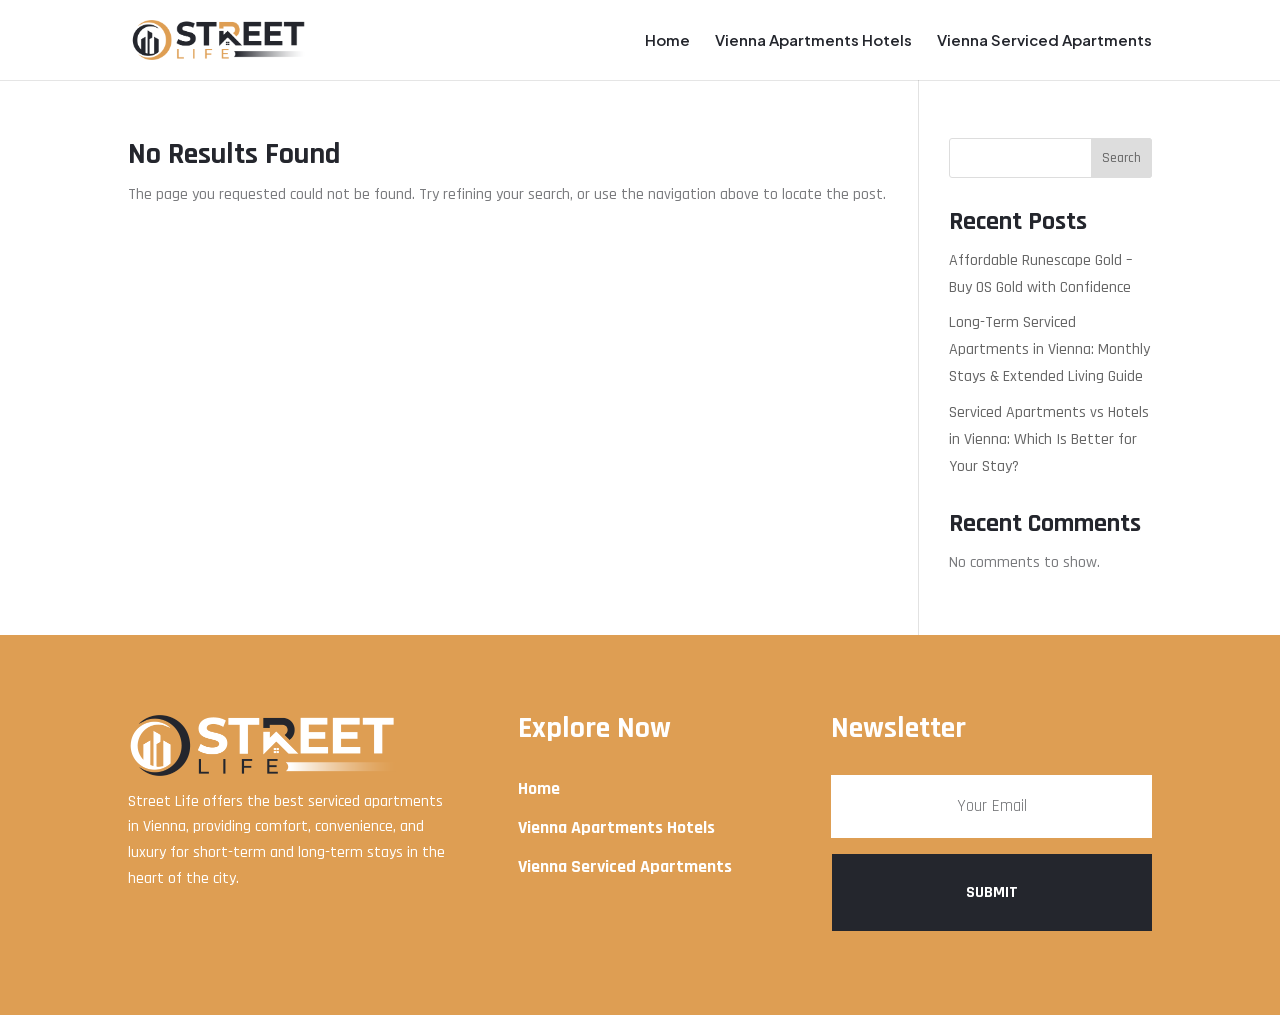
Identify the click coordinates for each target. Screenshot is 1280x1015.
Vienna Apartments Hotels (813, 41)
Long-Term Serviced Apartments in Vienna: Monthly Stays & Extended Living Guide (1049, 349)
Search (1121, 158)
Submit (992, 892)
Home (667, 41)
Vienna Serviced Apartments (1044, 41)
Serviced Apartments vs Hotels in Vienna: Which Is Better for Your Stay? (1049, 439)
